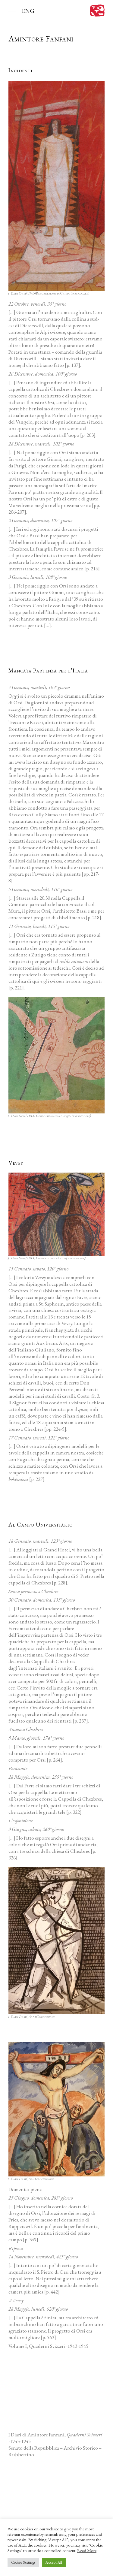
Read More (86, 2550)
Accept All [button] (54, 2562)
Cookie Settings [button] (23, 2562)
